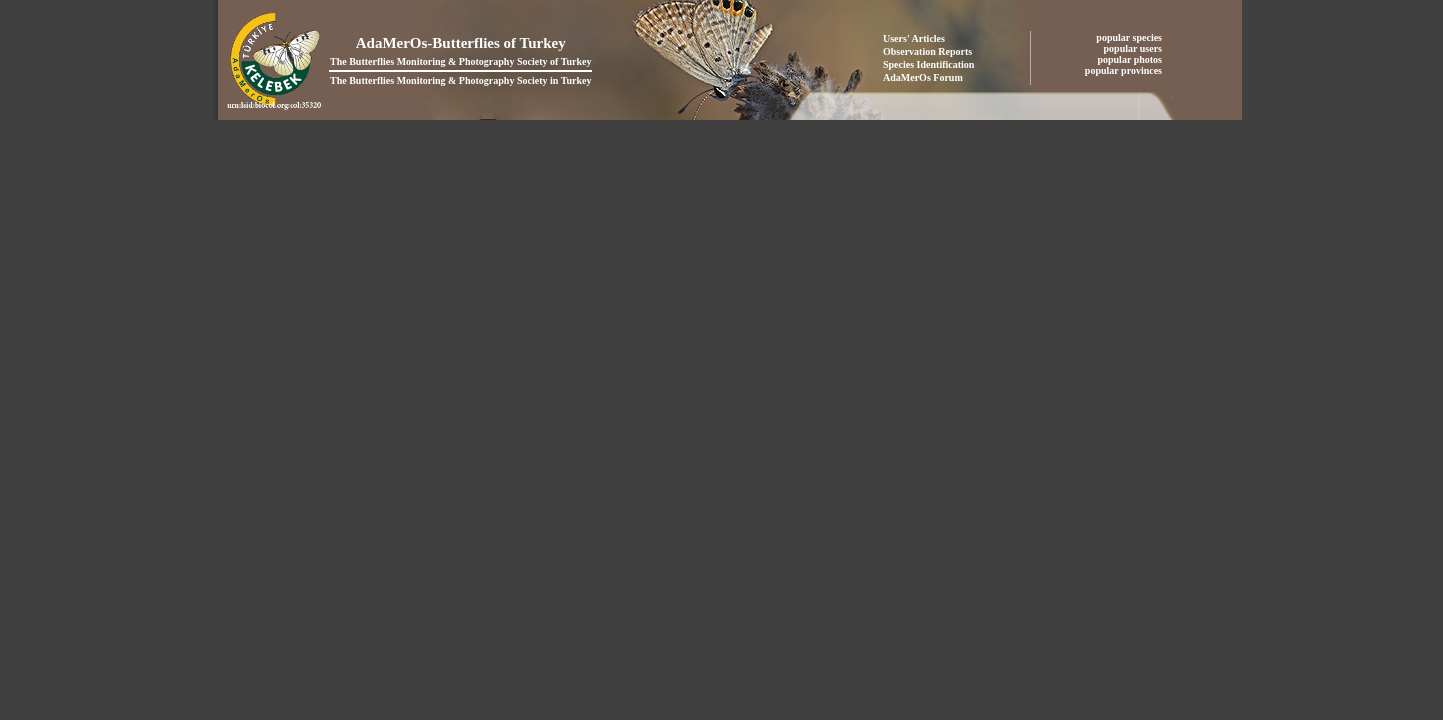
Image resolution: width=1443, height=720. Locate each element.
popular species (1130, 37)
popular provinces (1125, 70)
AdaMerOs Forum (923, 77)
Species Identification (928, 64)
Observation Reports (927, 51)
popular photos (1130, 59)
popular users (1134, 48)
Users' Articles (914, 38)
